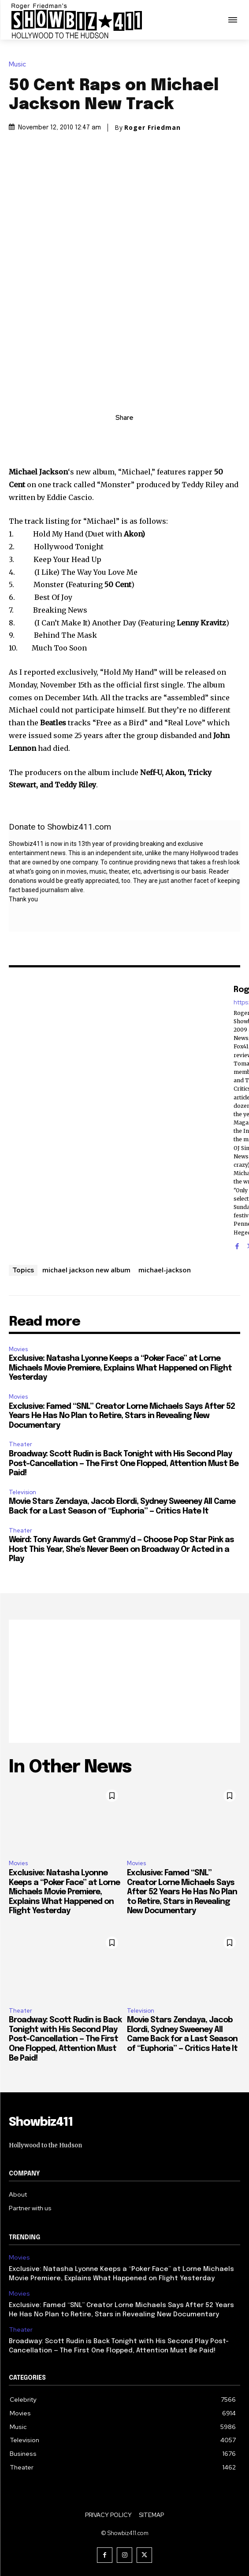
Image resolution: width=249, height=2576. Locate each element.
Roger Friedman (152, 128)
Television (22, 1492)
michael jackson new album (86, 1269)
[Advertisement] (124, 1681)
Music (19, 64)
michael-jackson (164, 1269)
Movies (18, 1349)
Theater (20, 1444)
